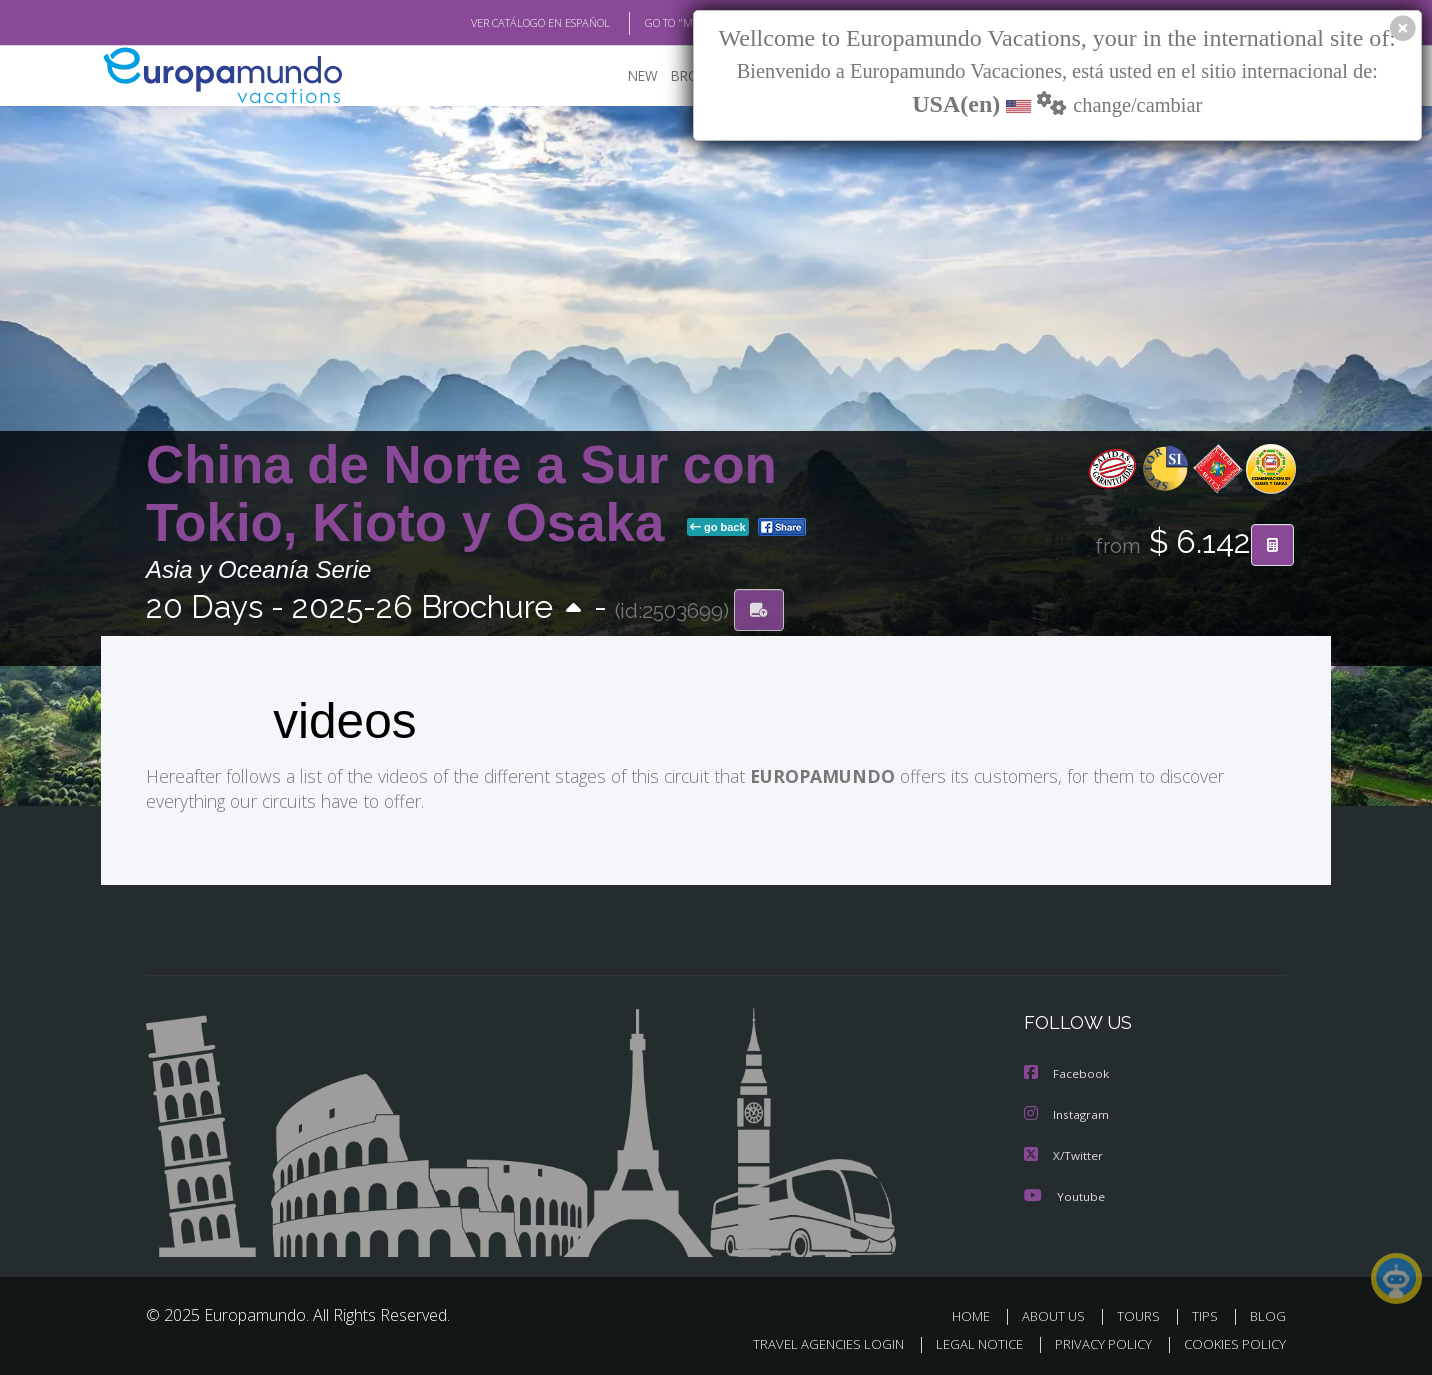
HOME (971, 1313)
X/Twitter (1065, 1154)
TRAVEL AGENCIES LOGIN (828, 1341)
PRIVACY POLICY (1103, 1341)
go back (718, 529)
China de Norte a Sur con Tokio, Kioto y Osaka (461, 494)
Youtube (1066, 1194)
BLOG (1268, 1313)
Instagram (1069, 1114)
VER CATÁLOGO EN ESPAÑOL (540, 23)
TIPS (1205, 1313)
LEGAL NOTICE (979, 1341)
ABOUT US (1053, 1313)
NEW (643, 76)
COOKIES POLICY (1235, 1341)
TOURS (1138, 1313)
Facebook (1068, 1074)
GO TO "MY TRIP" (685, 23)
